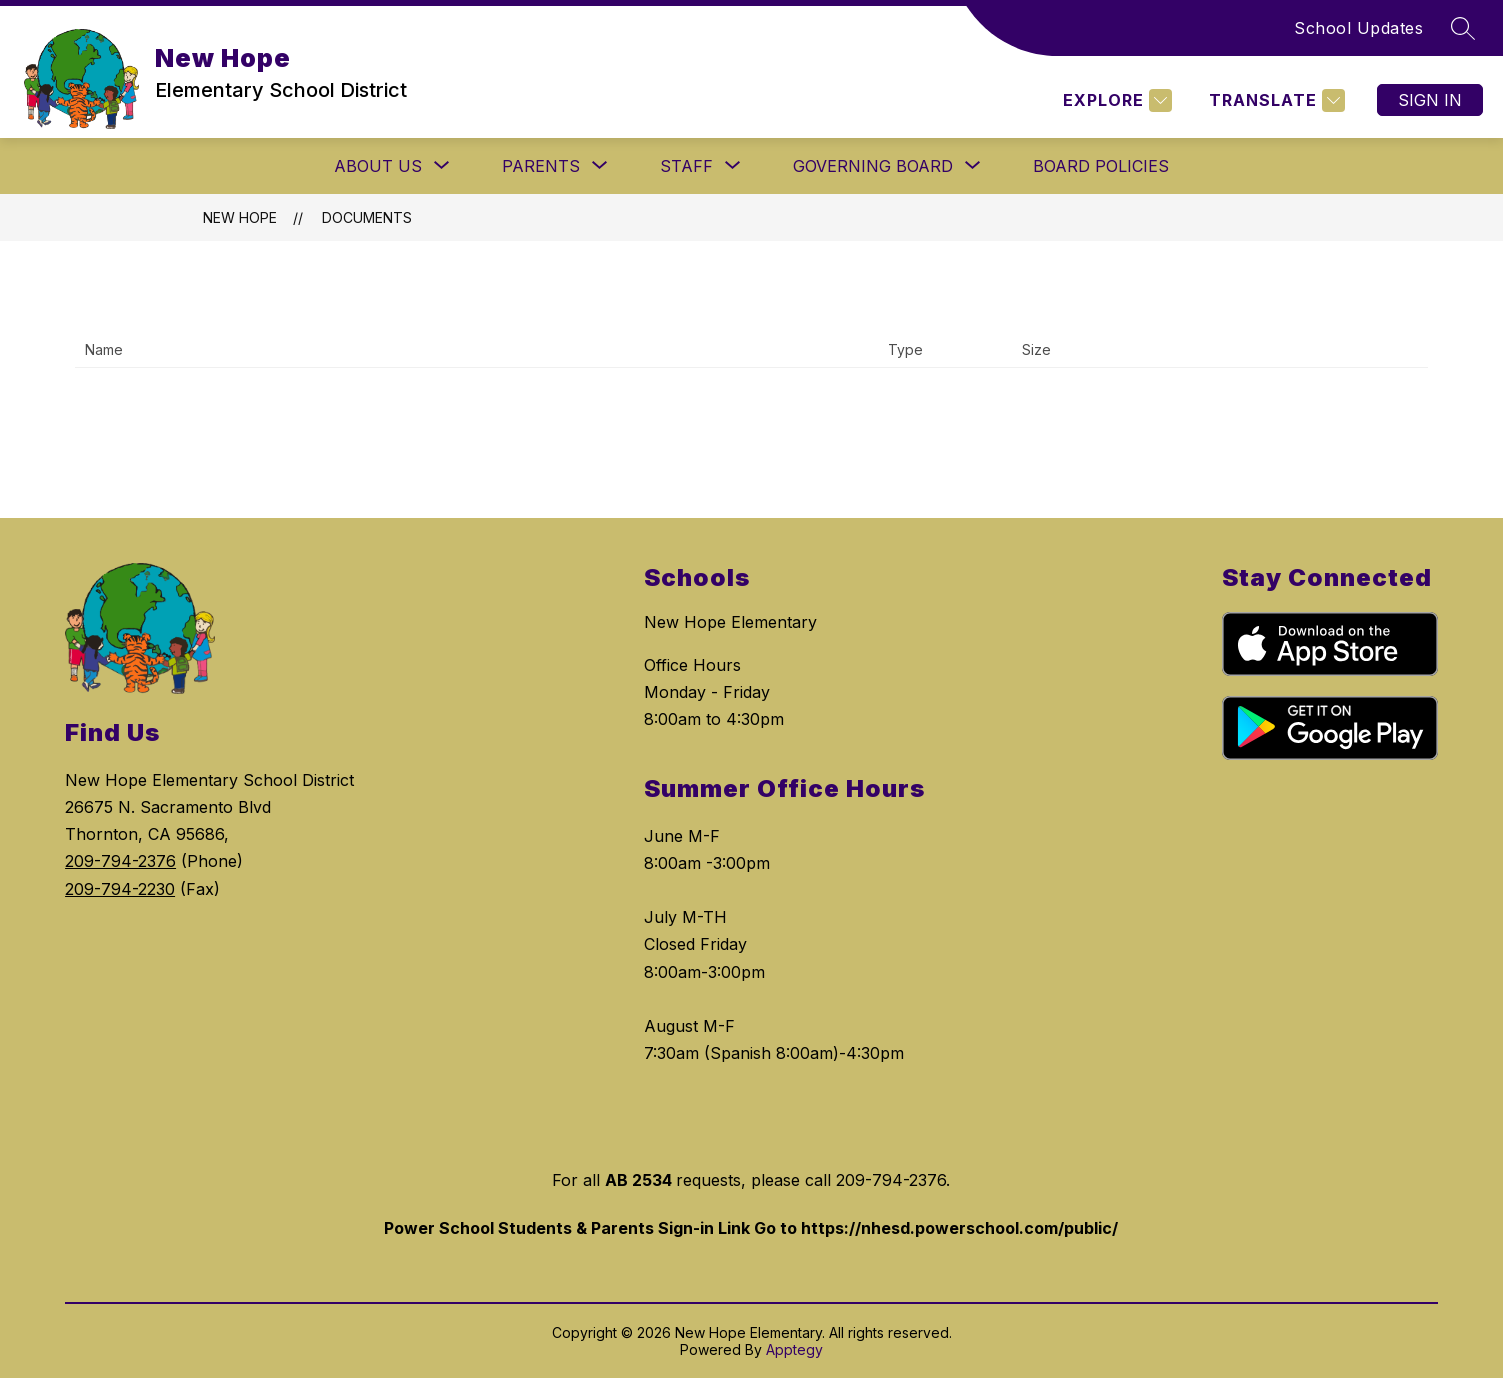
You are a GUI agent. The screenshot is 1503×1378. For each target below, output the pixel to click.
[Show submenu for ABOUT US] (378, 166)
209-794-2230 (120, 889)
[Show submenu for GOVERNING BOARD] (873, 166)
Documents (367, 217)
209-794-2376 (120, 861)
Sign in (1430, 100)
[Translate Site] (1274, 100)
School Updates (1358, 28)
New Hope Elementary (730, 622)
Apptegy (794, 1349)
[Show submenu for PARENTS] (541, 166)
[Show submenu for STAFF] (686, 166)
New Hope (240, 217)
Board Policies (1101, 166)
